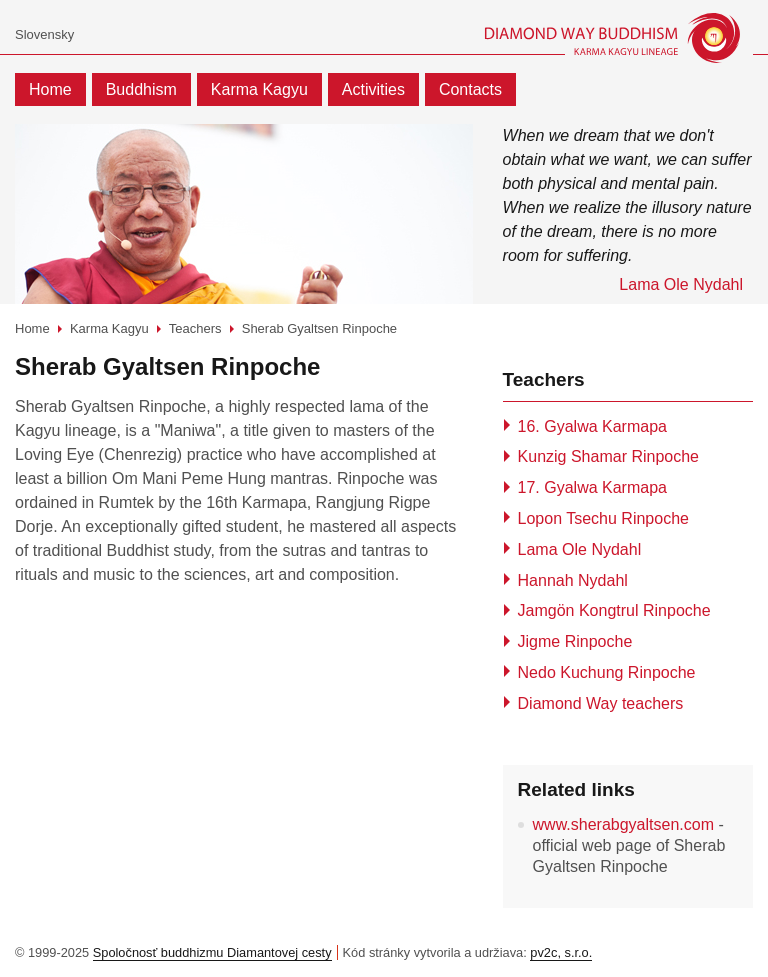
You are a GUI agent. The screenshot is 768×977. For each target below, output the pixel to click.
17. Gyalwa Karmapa (592, 487)
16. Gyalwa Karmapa (592, 426)
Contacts (470, 89)
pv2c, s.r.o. (561, 952)
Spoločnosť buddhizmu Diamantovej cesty (212, 952)
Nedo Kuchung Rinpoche (607, 672)
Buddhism (141, 89)
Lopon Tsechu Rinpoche (603, 518)
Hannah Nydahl (573, 580)
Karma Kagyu (259, 89)
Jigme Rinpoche (575, 641)
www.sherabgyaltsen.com (623, 824)
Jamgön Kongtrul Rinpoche (614, 610)
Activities (373, 89)
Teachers (195, 328)
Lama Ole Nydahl (580, 549)
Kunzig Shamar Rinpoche (608, 456)
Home (50, 89)
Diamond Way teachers (601, 703)
